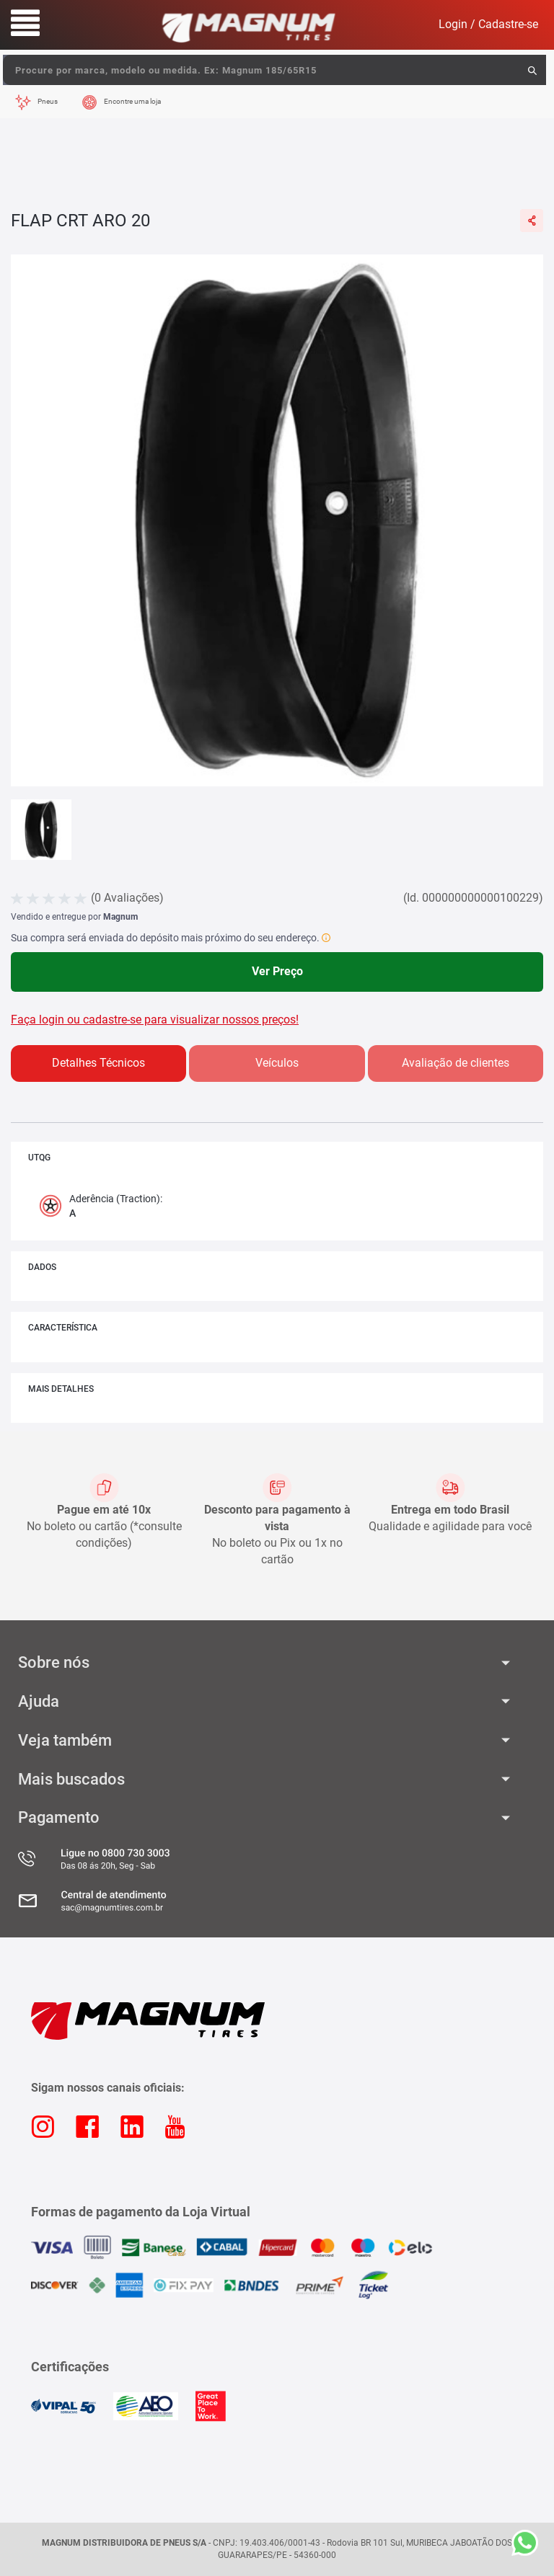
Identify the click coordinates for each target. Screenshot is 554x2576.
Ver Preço (277, 971)
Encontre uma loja (132, 101)
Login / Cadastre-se (488, 24)
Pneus (48, 101)
